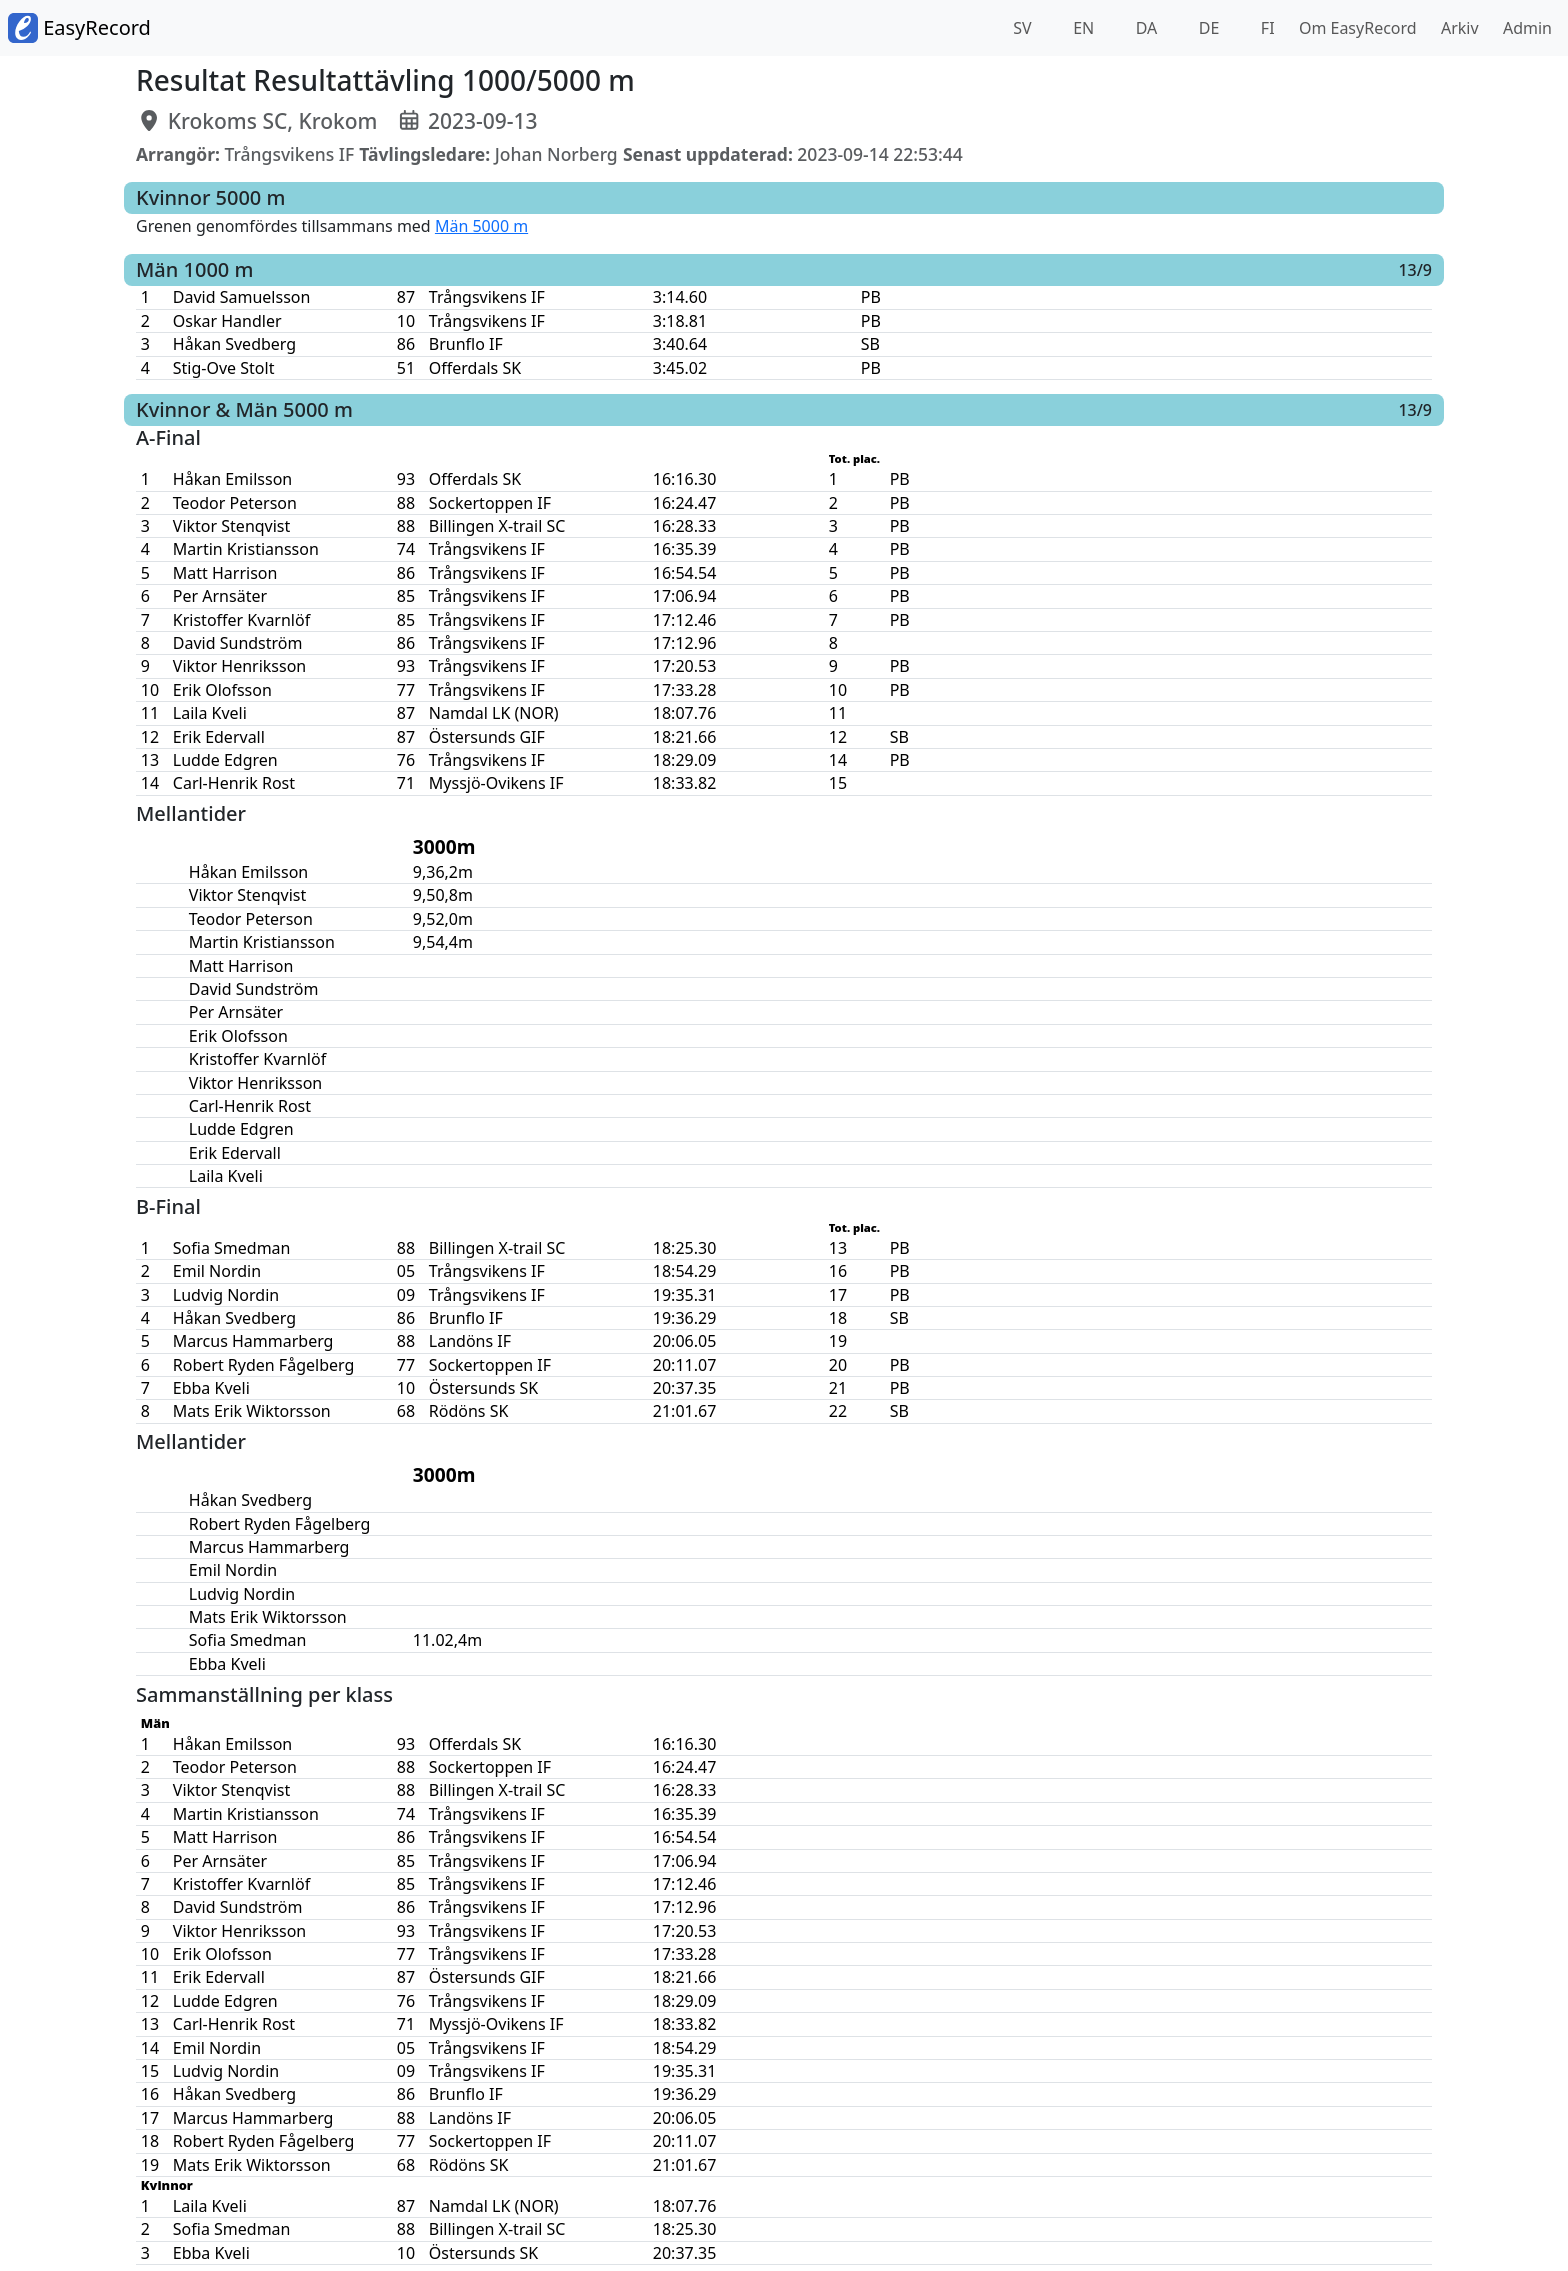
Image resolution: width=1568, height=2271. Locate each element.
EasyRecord (79, 28)
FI (1266, 28)
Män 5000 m (481, 226)
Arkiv (1456, 28)
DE (1207, 28)
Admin (1523, 28)
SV (1020, 28)
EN (1081, 28)
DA (1145, 28)
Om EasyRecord (1354, 28)
